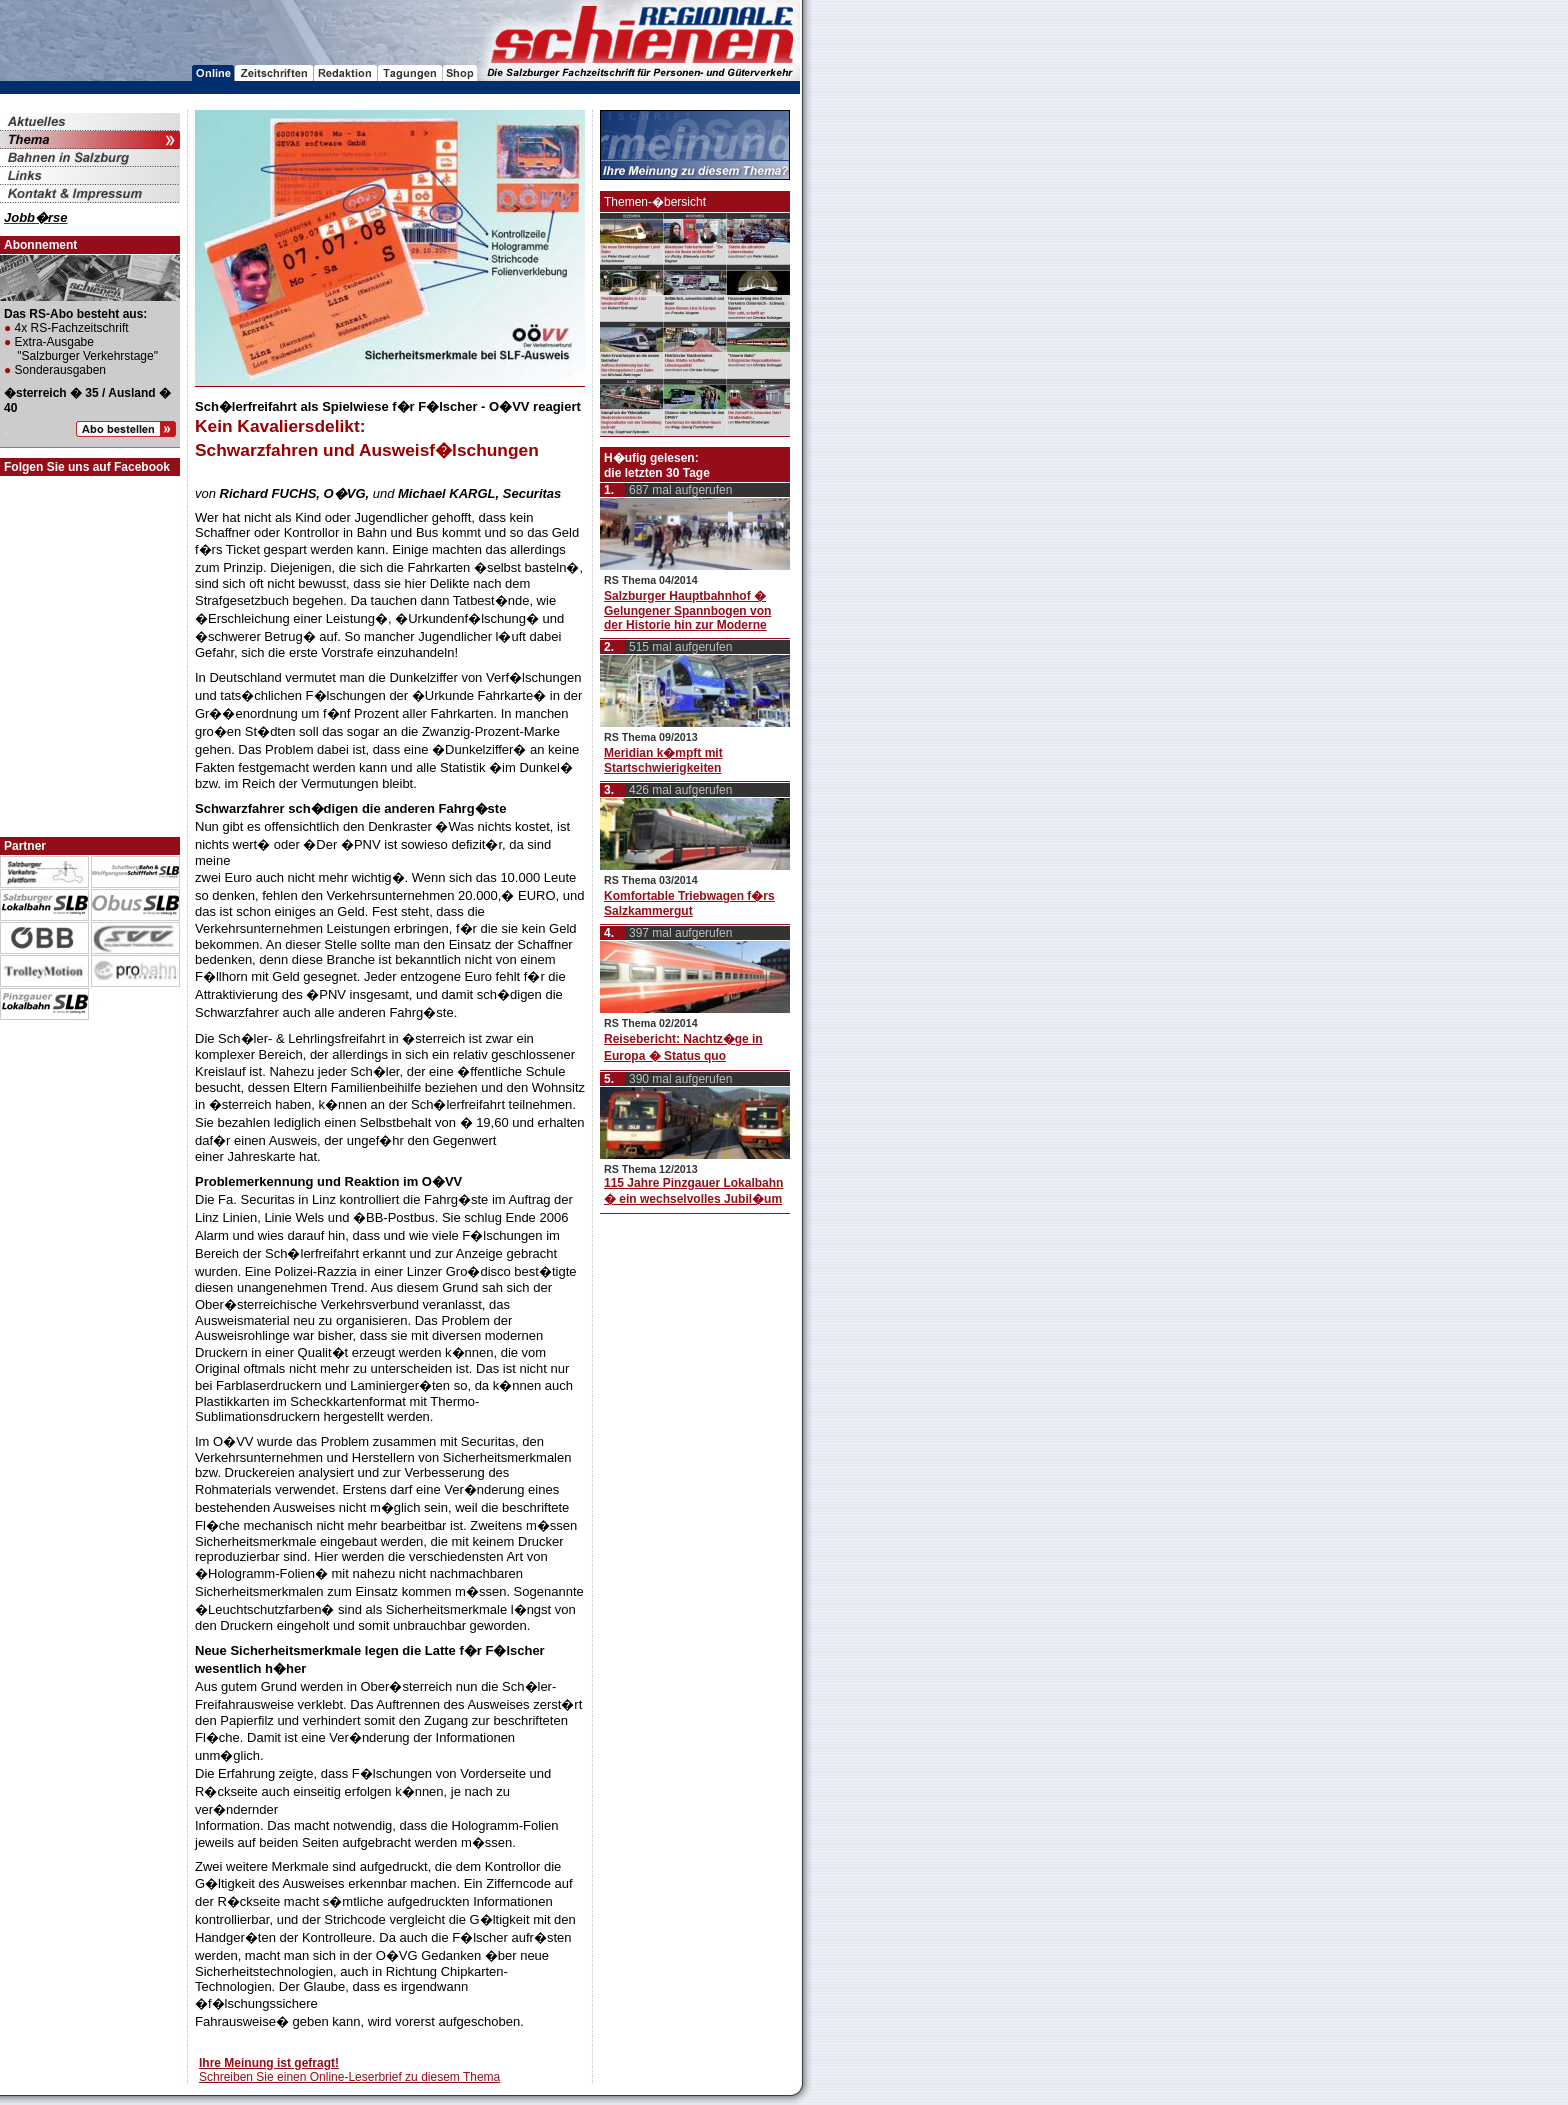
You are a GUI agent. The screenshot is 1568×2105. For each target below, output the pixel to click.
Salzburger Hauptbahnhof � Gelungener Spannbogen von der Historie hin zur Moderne (687, 610)
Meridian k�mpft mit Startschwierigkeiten (663, 760)
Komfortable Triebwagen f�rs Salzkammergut (689, 903)
